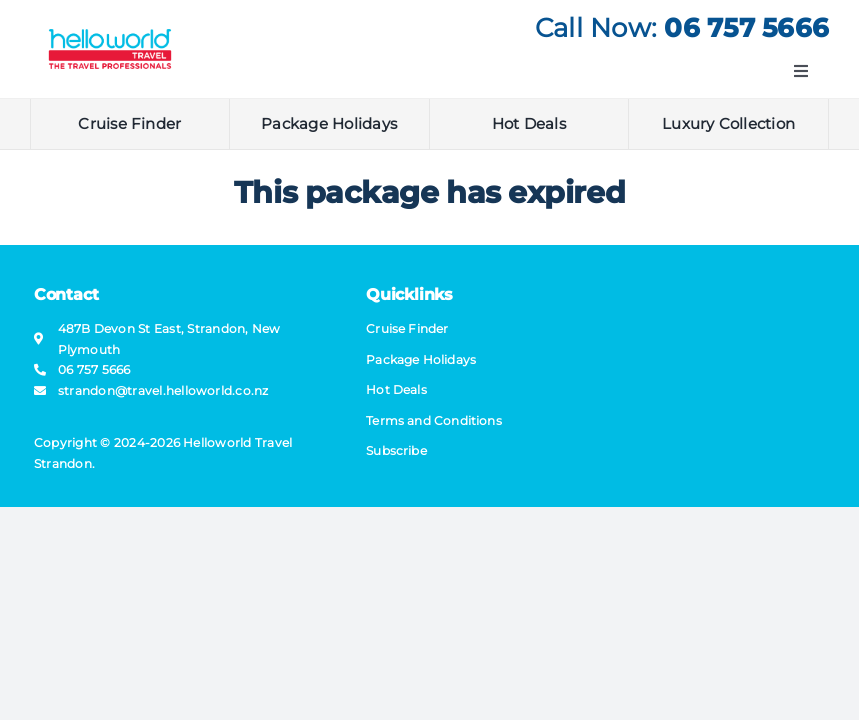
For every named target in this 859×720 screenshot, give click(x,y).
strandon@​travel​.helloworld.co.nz (163, 390)
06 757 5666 (746, 28)
